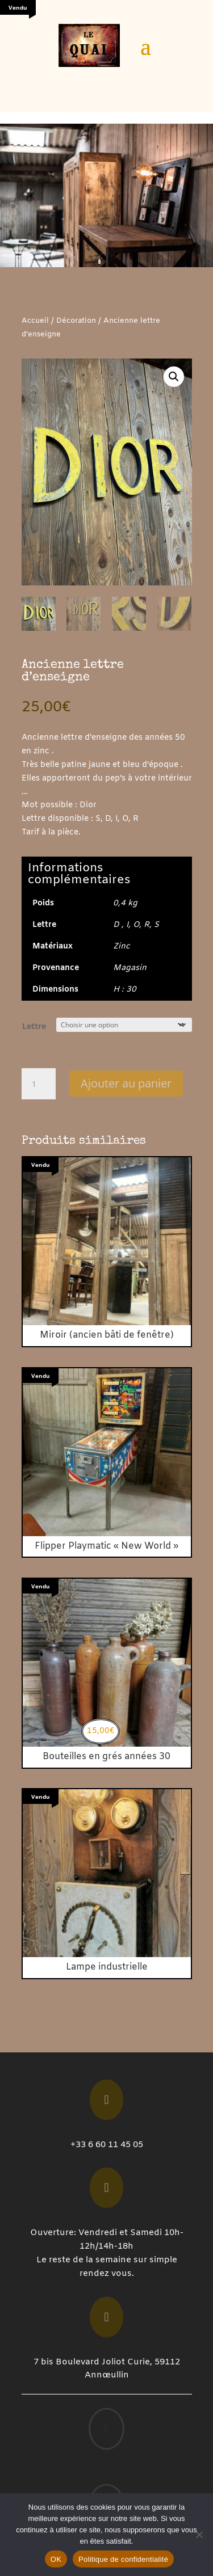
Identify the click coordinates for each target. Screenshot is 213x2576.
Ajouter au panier (126, 1083)
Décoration (76, 321)
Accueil (35, 321)
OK (56, 2559)
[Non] (198, 2534)
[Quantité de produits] (39, 1084)
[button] (174, 376)
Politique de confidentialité (123, 2559)
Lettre (34, 1026)
